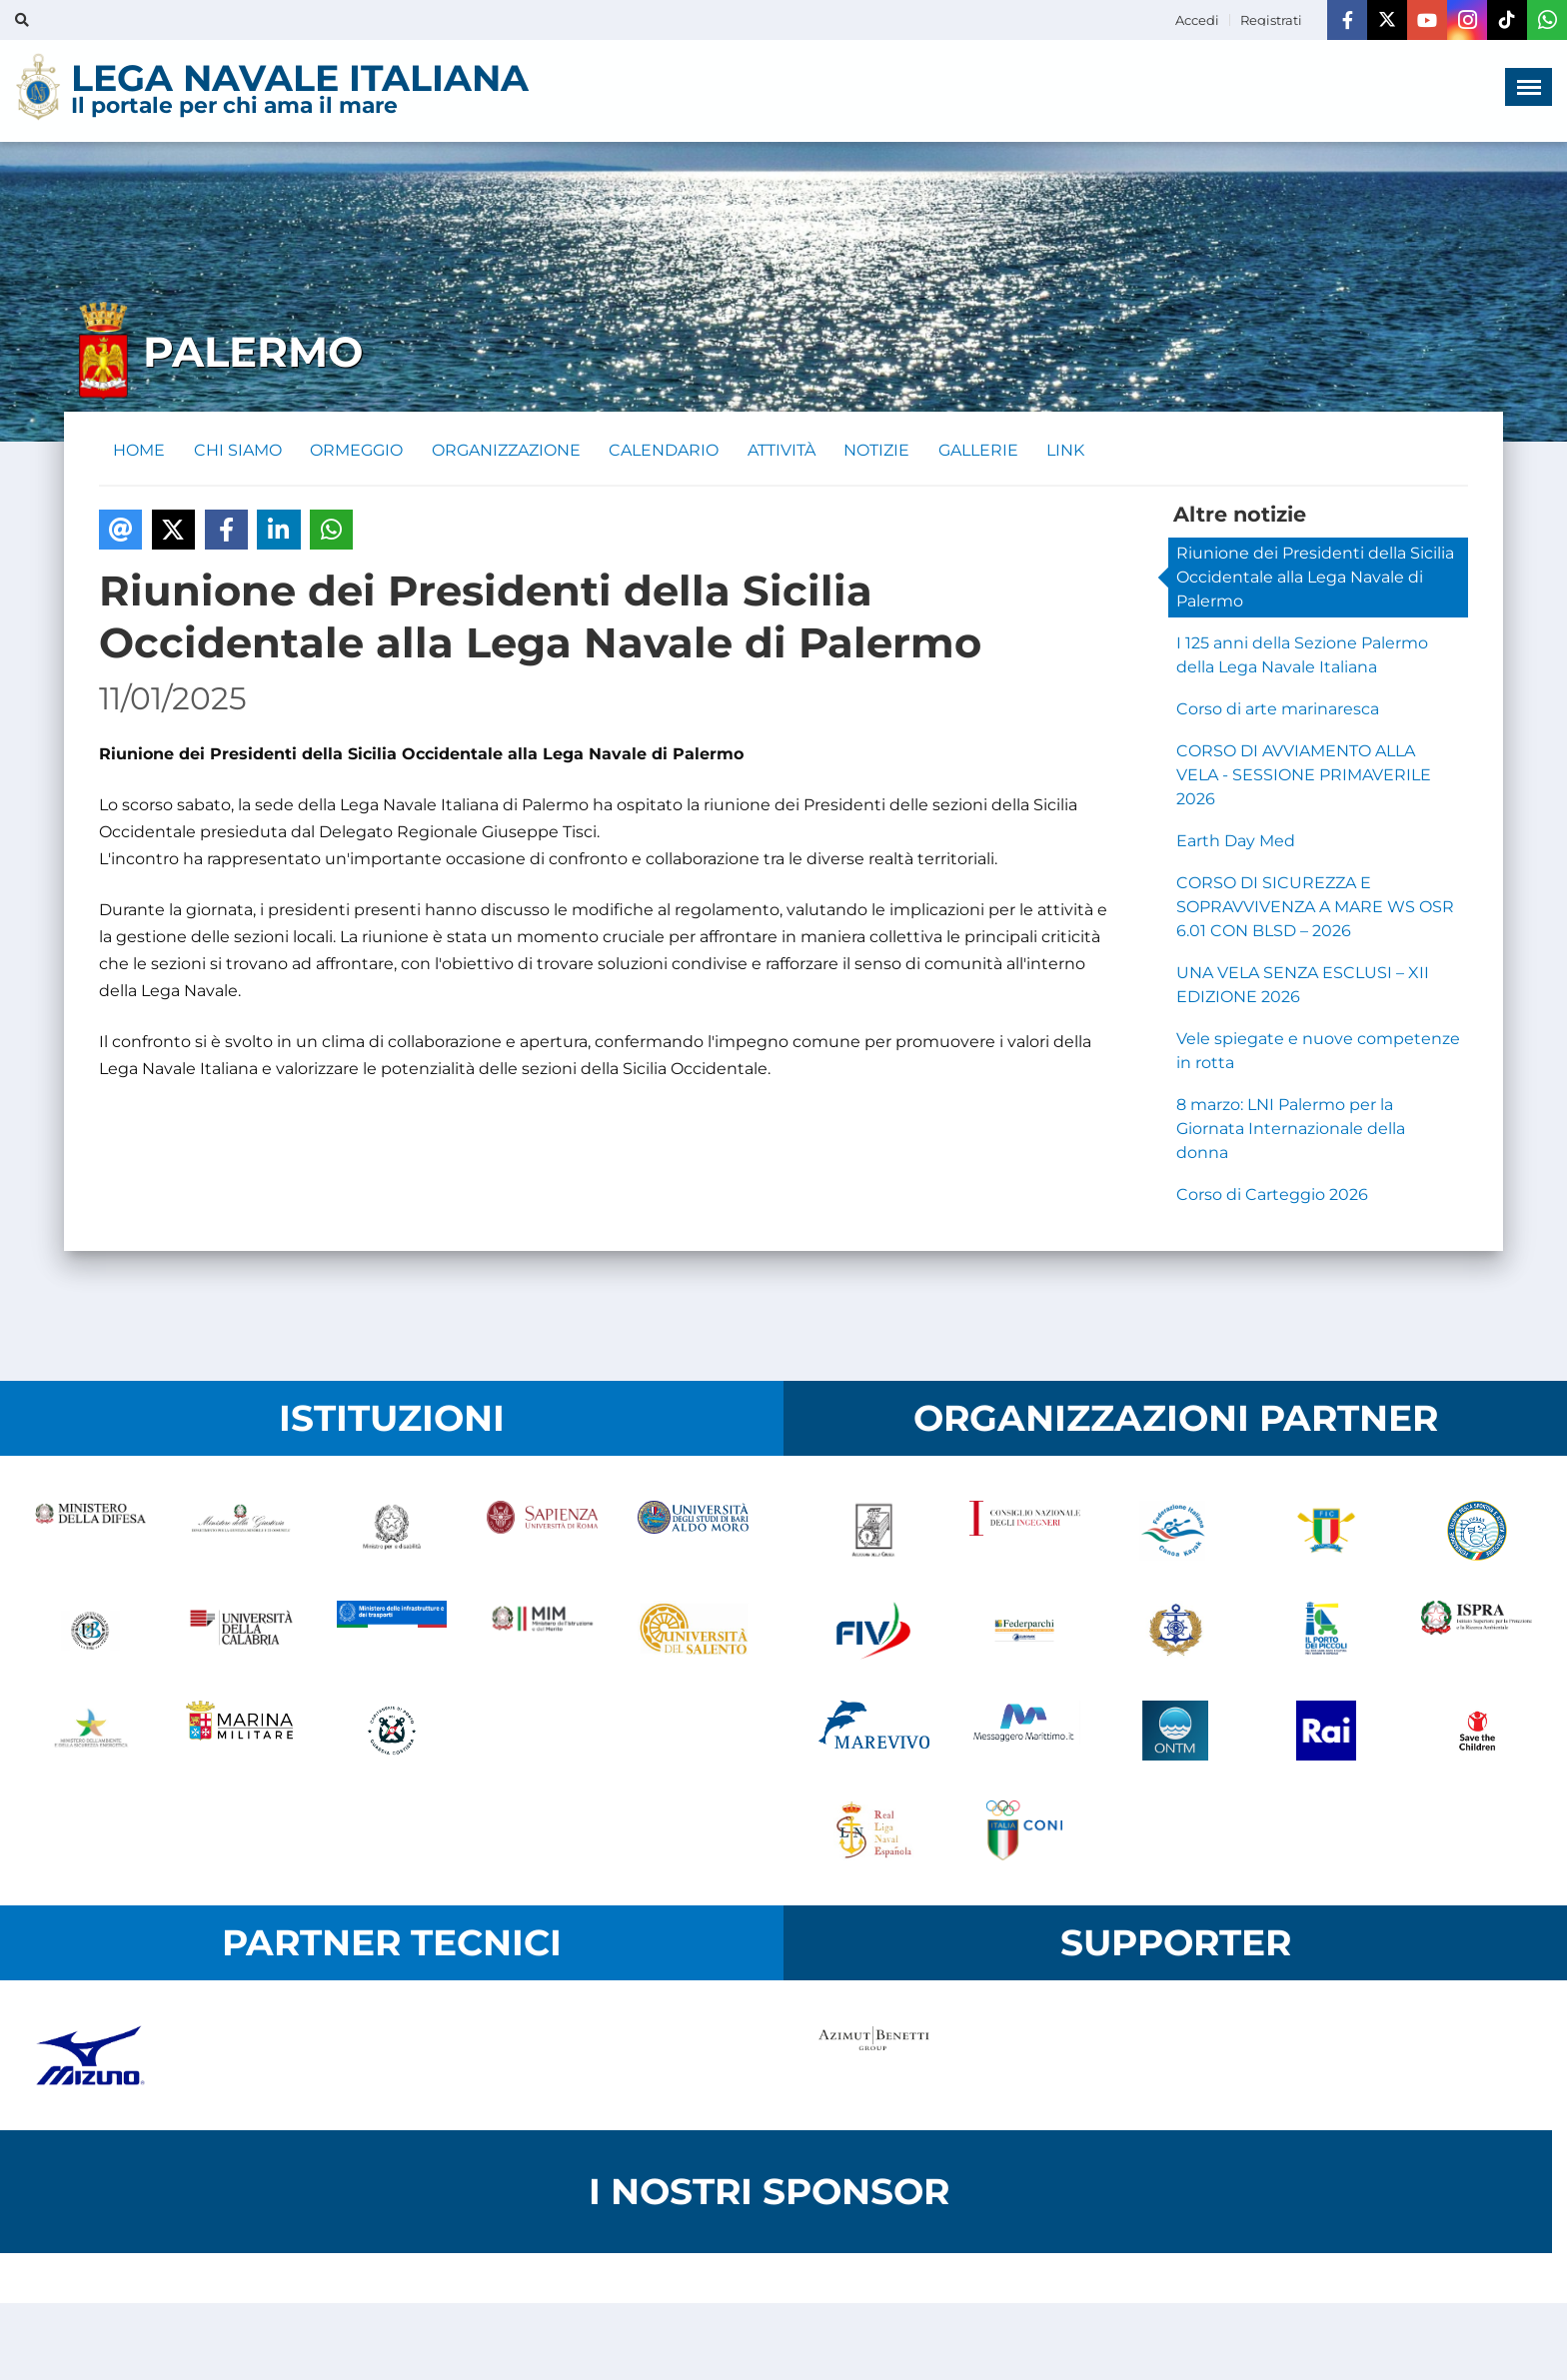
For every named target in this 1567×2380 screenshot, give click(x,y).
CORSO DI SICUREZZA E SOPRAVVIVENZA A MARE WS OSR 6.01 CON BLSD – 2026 (1315, 908)
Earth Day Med (1235, 842)
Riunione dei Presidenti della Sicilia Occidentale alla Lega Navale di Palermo (1315, 579)
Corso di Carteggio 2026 (1272, 1196)
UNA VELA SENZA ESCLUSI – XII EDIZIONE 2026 (1302, 986)
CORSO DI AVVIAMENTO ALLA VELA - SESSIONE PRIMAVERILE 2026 (1303, 776)
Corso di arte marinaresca (1277, 710)
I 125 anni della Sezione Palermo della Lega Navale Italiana (1302, 656)
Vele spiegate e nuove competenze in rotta (1318, 1052)
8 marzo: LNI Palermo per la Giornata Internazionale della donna (1290, 1130)
